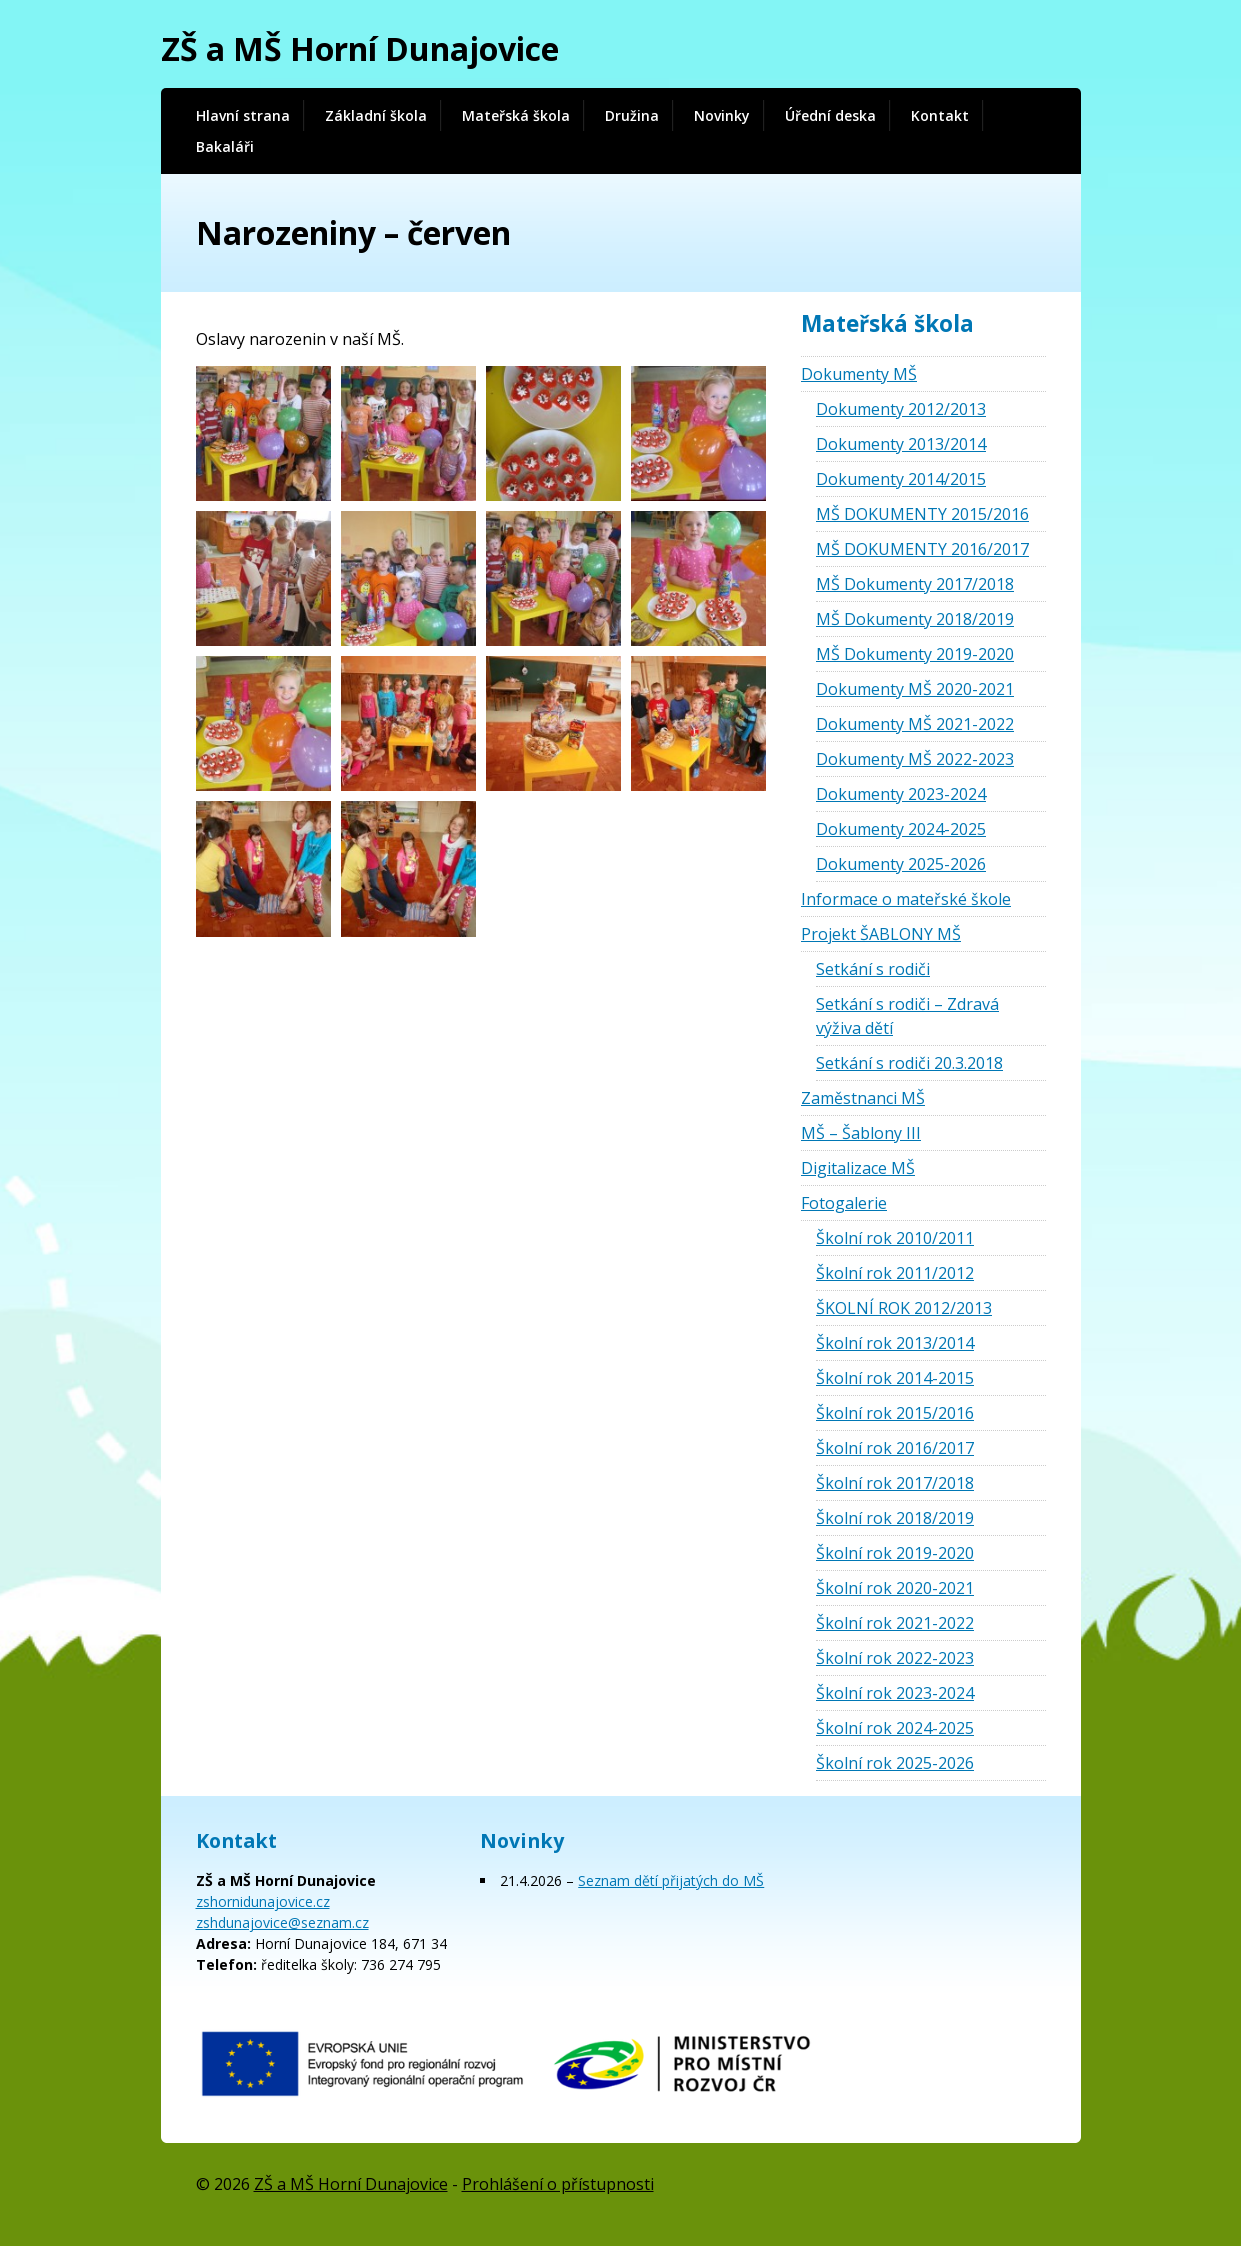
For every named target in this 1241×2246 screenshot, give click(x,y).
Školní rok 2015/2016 (895, 1413)
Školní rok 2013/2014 (895, 1343)
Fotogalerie (844, 1203)
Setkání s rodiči (873, 969)
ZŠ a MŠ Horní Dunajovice (360, 48)
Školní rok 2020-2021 (895, 1588)
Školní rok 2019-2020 (895, 1553)
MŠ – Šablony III (861, 1133)
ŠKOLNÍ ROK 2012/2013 (904, 1308)
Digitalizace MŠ (858, 1168)
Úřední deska (830, 115)
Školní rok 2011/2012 (895, 1273)
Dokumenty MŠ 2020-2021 (915, 689)
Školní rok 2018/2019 (895, 1518)
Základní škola (376, 115)
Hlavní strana (243, 115)
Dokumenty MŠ (859, 374)
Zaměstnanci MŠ (863, 1098)
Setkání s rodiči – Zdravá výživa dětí (907, 1016)
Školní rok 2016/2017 (895, 1448)
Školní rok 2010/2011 (895, 1238)
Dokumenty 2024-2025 (901, 829)
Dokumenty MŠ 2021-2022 (915, 724)
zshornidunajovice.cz (263, 1901)
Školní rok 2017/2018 (895, 1483)
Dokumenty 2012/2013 (901, 409)
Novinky (722, 115)
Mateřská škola (516, 115)
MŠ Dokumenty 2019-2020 (915, 654)
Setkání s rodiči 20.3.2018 (909, 1063)
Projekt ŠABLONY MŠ (881, 934)
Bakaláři (225, 146)
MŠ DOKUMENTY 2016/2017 (922, 549)
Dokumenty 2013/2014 (901, 444)
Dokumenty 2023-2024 (901, 794)
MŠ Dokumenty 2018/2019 (915, 619)
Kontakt (940, 115)
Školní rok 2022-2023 (895, 1658)
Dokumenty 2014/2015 (901, 479)
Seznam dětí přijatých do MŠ (671, 1880)
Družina (632, 115)
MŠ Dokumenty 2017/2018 (915, 584)
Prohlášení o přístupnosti (558, 2184)
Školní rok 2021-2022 (895, 1623)
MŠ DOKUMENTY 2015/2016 (922, 514)
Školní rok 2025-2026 (895, 1763)
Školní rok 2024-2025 (895, 1728)
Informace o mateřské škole (906, 899)
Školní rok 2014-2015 (895, 1378)
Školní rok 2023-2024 (895, 1693)
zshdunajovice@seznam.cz (282, 1922)
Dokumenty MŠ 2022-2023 (915, 759)
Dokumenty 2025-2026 (901, 864)
